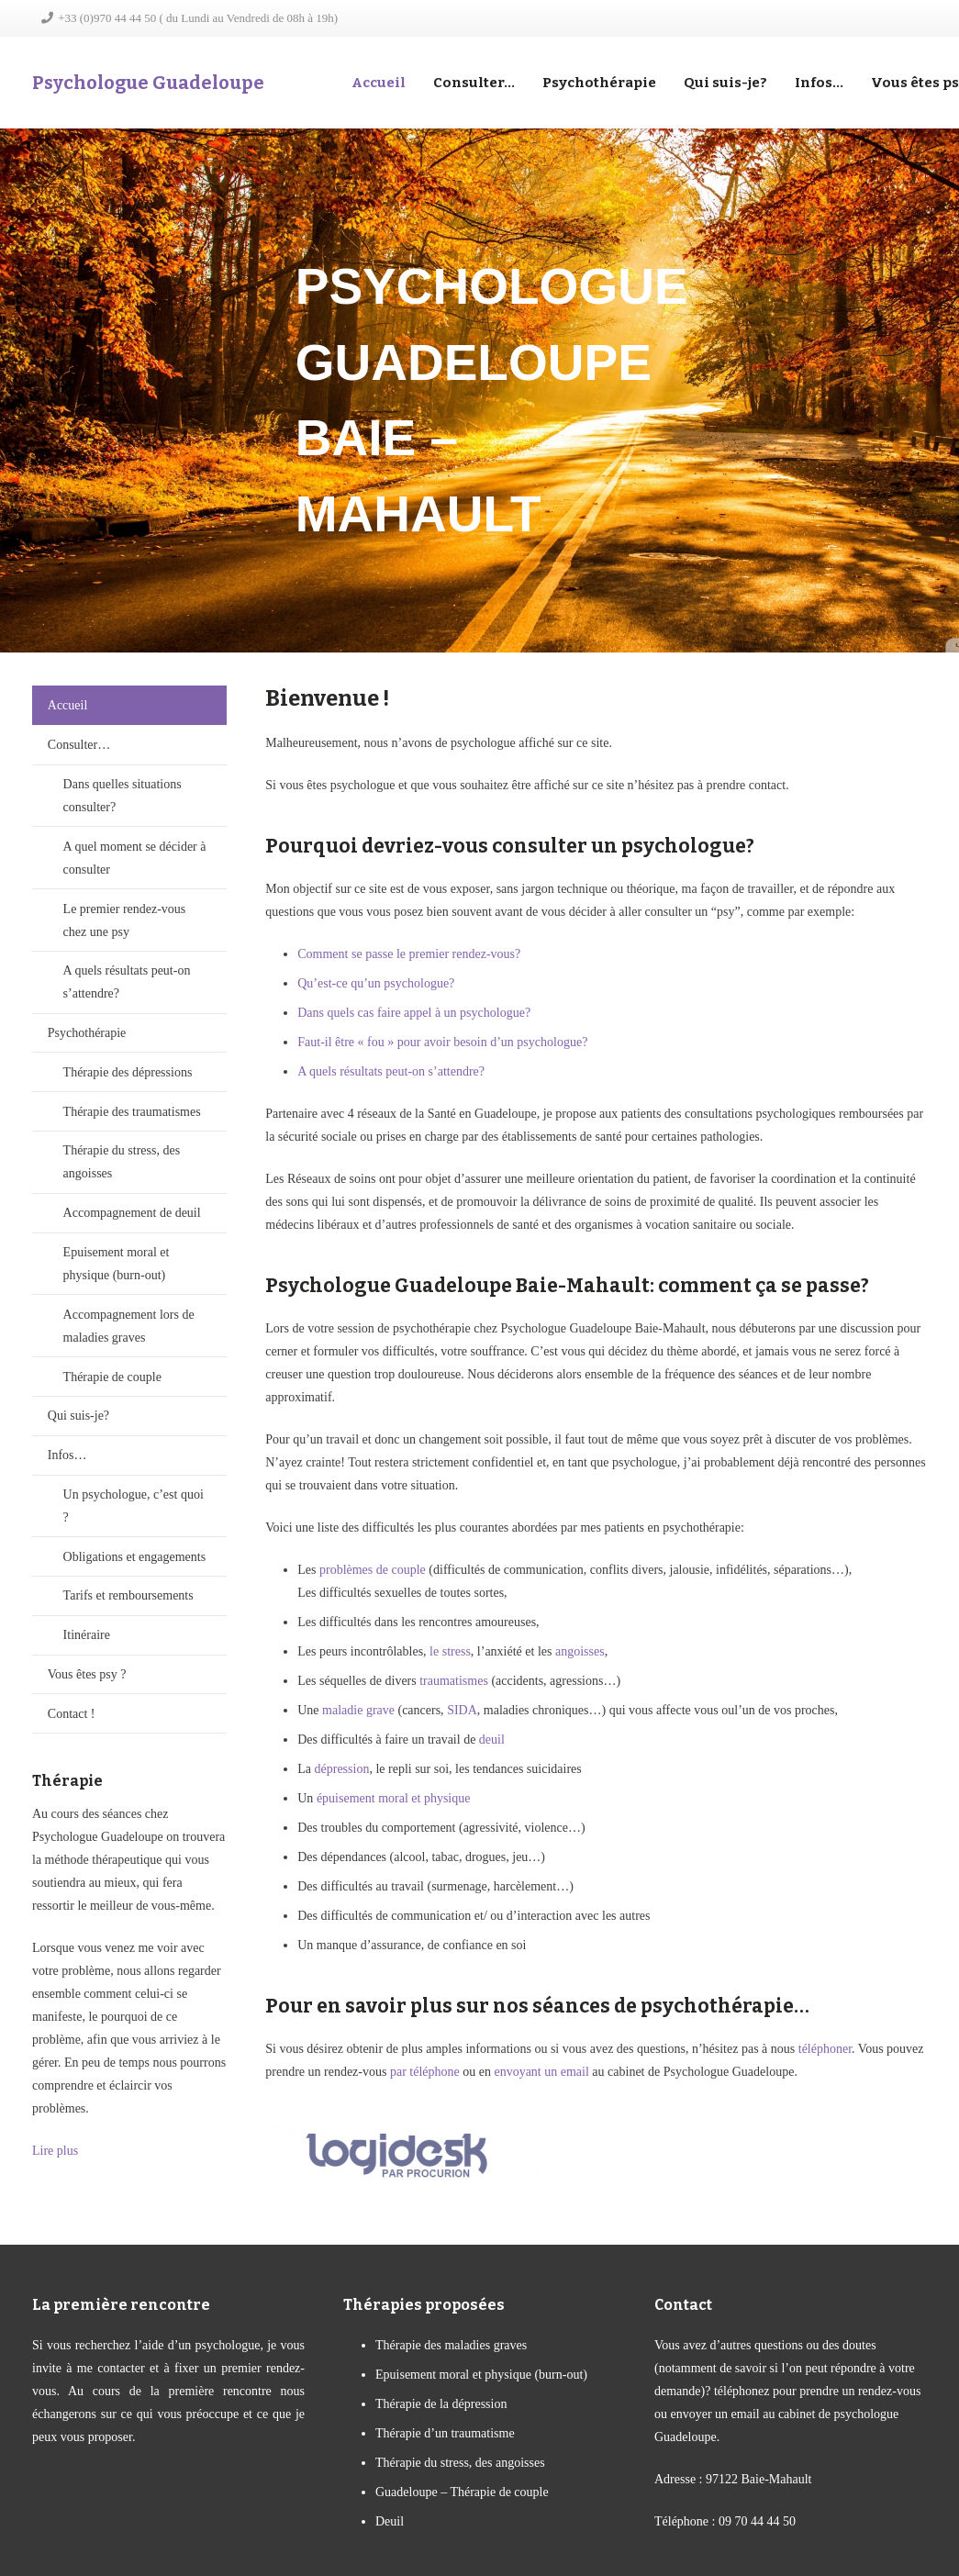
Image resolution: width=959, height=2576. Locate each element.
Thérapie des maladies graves (451, 2345)
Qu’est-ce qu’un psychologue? (375, 983)
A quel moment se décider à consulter (134, 858)
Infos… (67, 1455)
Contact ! (71, 1714)
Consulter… (79, 745)
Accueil (68, 705)
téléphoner (825, 2049)
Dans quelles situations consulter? (122, 795)
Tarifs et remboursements (128, 1595)
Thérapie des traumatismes (132, 1112)
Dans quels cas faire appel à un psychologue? (413, 1013)
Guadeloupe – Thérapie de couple (462, 2492)
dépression (342, 1769)
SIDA (462, 1710)
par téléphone (425, 2072)
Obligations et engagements (134, 1557)
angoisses (580, 1651)
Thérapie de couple (112, 1377)
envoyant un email (541, 2072)
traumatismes (453, 1681)
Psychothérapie (87, 1033)
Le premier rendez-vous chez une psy (124, 920)
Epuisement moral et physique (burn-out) (116, 1263)
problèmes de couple (372, 1570)
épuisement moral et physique (394, 1798)
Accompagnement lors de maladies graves (129, 1326)
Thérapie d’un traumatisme (445, 2433)
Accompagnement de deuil (132, 1213)
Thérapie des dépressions (128, 1072)
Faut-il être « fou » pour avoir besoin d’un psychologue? (442, 1042)
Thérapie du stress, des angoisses (122, 1161)
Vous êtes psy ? (87, 1674)
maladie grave (358, 1710)
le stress (450, 1651)
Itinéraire (86, 1635)
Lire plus (55, 2151)
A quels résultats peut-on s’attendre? (127, 982)
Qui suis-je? (78, 1415)
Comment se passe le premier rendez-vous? (408, 954)
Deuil (389, 2521)
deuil (492, 1739)
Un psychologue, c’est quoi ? (133, 1506)
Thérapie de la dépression (441, 2404)
